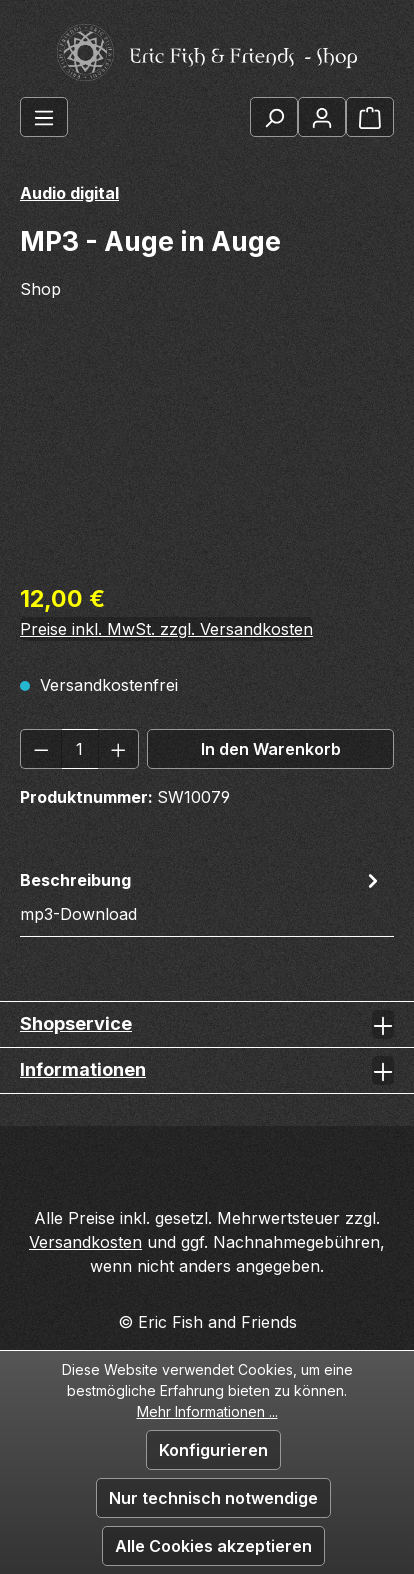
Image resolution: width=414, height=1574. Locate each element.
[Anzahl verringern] (41, 749)
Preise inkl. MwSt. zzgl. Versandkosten (166, 629)
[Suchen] (274, 117)
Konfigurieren (213, 1450)
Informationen (83, 1069)
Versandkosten (85, 1242)
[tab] (202, 896)
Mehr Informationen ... (207, 1411)
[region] (207, 453)
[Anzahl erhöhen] (119, 749)
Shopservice (76, 1023)
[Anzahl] (80, 749)
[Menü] (44, 117)
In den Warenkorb (271, 749)
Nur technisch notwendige (213, 1498)
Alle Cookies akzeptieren (213, 1546)
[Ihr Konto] (322, 117)
